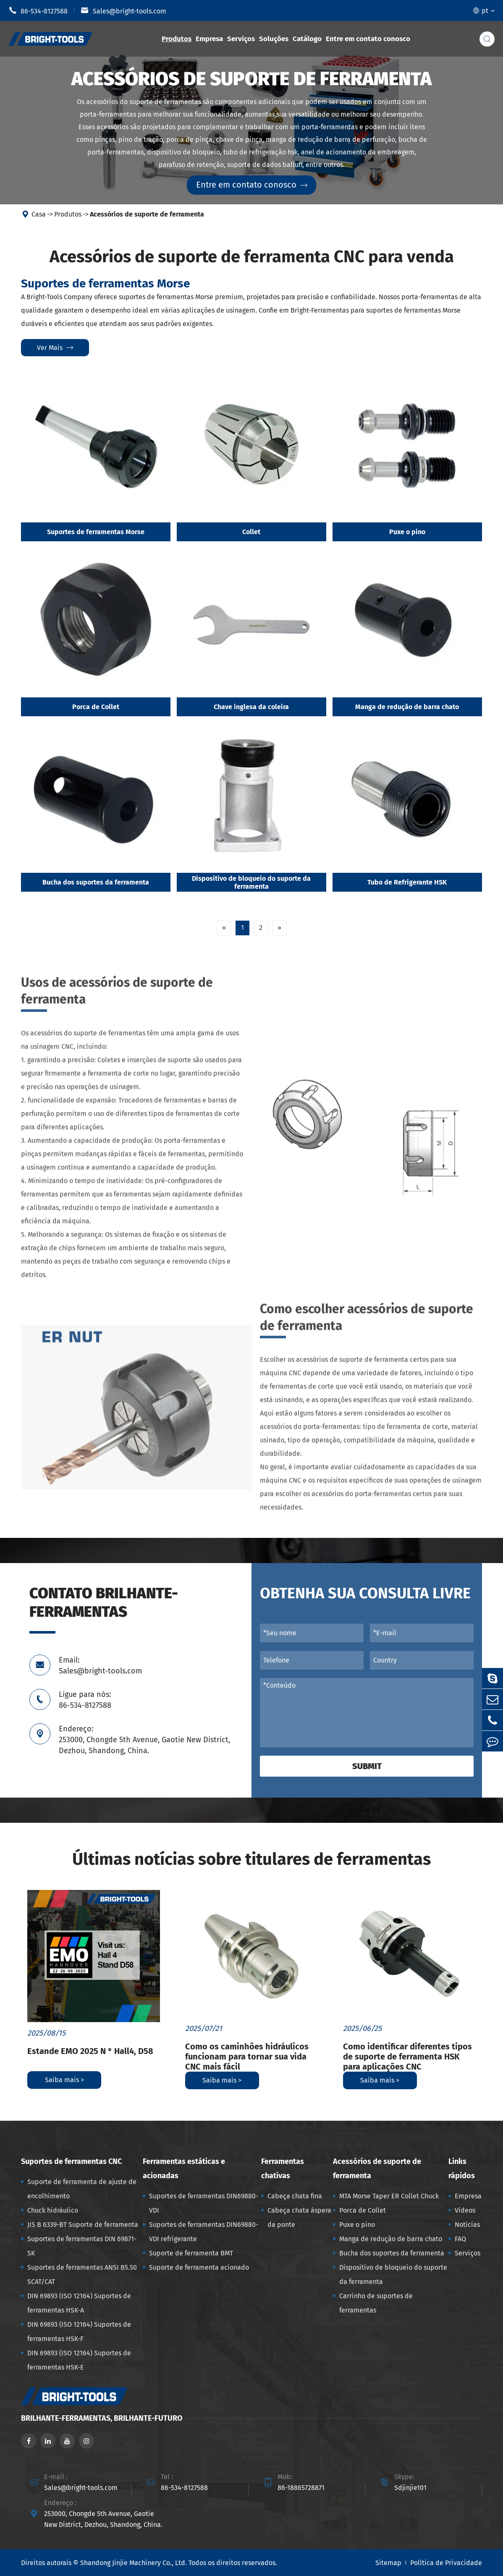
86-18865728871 (301, 2488)
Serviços (241, 38)
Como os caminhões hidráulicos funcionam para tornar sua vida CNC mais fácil (247, 2056)
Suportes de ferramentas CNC (71, 2161)
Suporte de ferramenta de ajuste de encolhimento (81, 2189)
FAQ (460, 2239)
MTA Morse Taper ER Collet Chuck (389, 2196)
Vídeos (465, 2210)
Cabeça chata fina (294, 2196)
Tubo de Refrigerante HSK (407, 883)
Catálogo (307, 38)
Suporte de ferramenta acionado (199, 2267)
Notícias (467, 2225)
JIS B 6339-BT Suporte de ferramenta (82, 2225)
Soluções (273, 38)
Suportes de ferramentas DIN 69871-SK (81, 2246)
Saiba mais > (64, 2080)
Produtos (176, 38)
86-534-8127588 (38, 10)
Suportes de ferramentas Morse (95, 532)
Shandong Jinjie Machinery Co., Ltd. (133, 2563)
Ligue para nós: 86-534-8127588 (85, 1700)
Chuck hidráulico (52, 2210)
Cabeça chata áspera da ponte (299, 2217)
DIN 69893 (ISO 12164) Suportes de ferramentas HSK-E (79, 2360)
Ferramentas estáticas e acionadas (184, 2168)
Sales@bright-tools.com (123, 10)
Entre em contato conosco (368, 38)
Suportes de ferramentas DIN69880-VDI (203, 2203)
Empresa (209, 38)
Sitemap (388, 2563)
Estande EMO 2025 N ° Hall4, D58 (90, 2051)
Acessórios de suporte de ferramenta (147, 215)
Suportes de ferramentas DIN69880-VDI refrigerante (203, 2232)
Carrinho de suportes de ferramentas (376, 2303)
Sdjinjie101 (410, 2488)
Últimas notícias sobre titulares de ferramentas (251, 1859)
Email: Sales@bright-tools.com (100, 1665)
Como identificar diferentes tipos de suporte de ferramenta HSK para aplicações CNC (407, 2056)
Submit (367, 1766)
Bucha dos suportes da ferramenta (95, 883)
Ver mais (55, 348)
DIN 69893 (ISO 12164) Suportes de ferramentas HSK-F (79, 2331)
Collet (251, 532)
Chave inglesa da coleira (251, 707)
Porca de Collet (95, 707)
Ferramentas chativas (282, 2168)
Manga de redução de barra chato (407, 707)
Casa (38, 215)
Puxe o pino (407, 532)
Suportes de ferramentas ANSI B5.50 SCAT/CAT (82, 2274)
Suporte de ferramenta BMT (191, 2253)
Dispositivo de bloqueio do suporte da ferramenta (251, 883)
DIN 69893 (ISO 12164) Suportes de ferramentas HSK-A (79, 2303)
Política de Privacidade (446, 2563)
